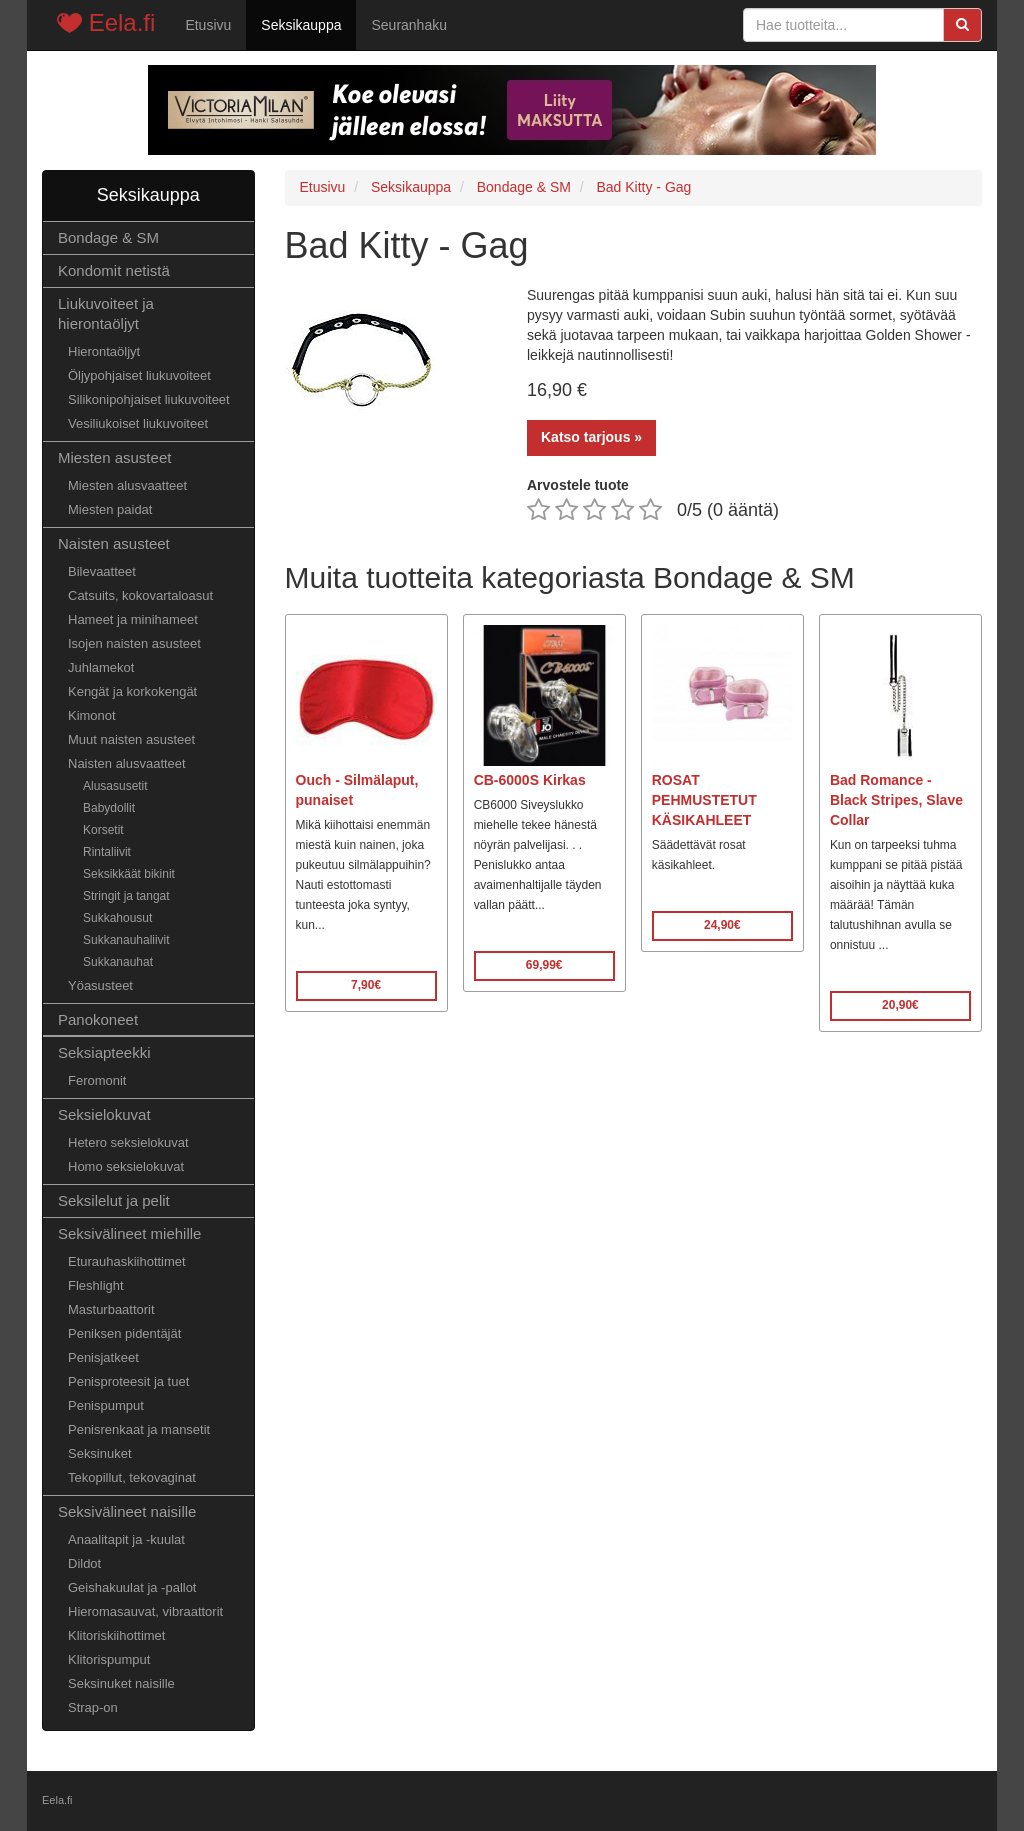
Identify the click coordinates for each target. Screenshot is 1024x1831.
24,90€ (722, 925)
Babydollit (109, 808)
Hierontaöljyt (104, 351)
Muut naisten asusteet (131, 739)
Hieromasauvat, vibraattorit (145, 1611)
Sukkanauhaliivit (126, 940)
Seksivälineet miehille (129, 1233)
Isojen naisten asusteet (134, 643)
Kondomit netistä (114, 270)
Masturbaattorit (111, 1309)
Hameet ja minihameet (133, 619)
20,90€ (900, 1005)
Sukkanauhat (118, 962)
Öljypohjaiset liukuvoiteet (139, 375)
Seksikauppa (301, 25)
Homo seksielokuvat (126, 1166)
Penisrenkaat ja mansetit (139, 1429)
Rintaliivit (107, 852)
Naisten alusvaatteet (127, 763)
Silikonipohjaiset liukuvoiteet (149, 399)
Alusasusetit (115, 786)
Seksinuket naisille (121, 1683)
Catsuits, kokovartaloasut (140, 595)
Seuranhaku (409, 25)
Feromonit (97, 1080)
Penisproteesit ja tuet (128, 1381)
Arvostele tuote (578, 485)
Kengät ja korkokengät (132, 691)
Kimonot (92, 715)
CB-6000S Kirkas (530, 780)
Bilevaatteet (102, 571)
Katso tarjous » (591, 437)
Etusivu (208, 25)
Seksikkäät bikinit (129, 874)
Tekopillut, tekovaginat (132, 1477)
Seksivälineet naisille (127, 1511)
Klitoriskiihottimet (116, 1635)
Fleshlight (96, 1285)
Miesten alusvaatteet (127, 485)
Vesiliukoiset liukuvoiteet (138, 423)
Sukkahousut (117, 918)
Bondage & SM (108, 237)
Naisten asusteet (114, 543)
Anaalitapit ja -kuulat (126, 1539)
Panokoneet (98, 1019)
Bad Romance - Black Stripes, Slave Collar (896, 800)
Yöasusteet (100, 985)
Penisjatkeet (103, 1357)
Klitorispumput (109, 1659)
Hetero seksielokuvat (128, 1142)
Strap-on (93, 1707)
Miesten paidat (110, 509)
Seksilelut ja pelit (114, 1200)
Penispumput (106, 1405)
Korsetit (103, 830)
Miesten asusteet (114, 457)
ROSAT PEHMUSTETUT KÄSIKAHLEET (704, 800)
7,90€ (366, 985)
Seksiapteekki (104, 1052)
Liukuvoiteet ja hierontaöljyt (106, 313)
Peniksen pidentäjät (124, 1333)
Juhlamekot (101, 667)
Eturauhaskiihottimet (127, 1261)
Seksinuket (100, 1453)
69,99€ (544, 965)
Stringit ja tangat (126, 896)
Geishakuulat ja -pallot (132, 1587)
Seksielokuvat (104, 1114)
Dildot (84, 1563)
